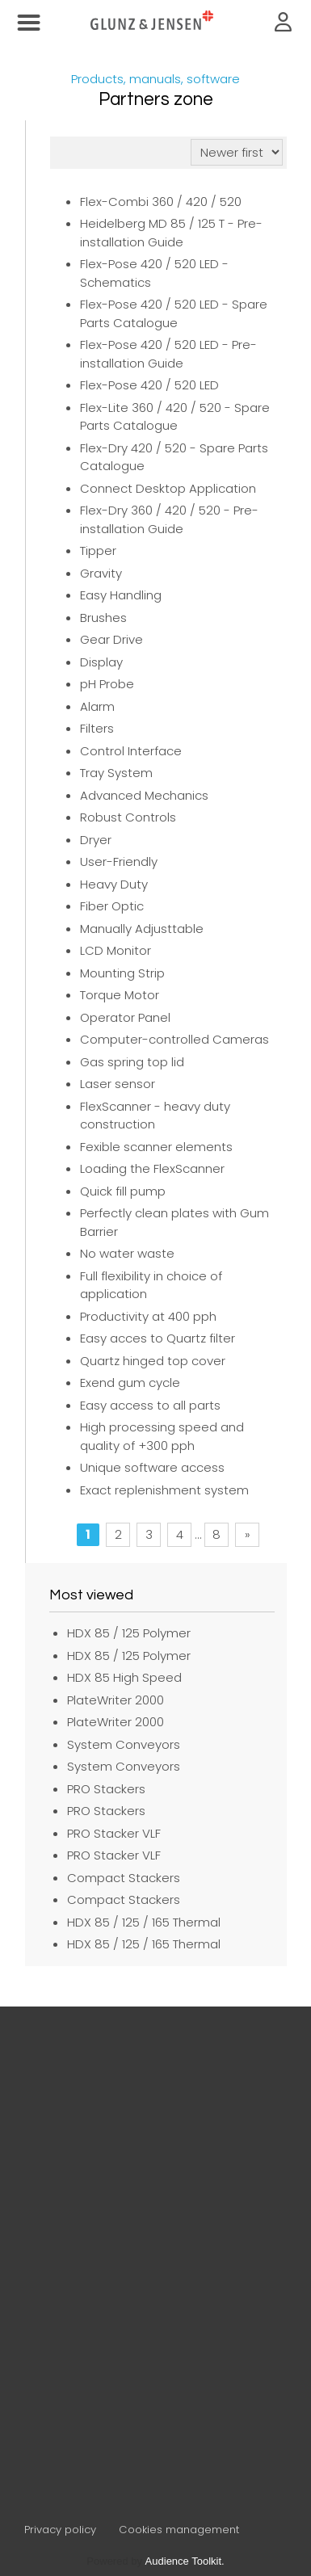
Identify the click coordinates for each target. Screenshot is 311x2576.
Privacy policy (60, 2529)
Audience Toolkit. (185, 2561)
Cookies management (179, 2529)
